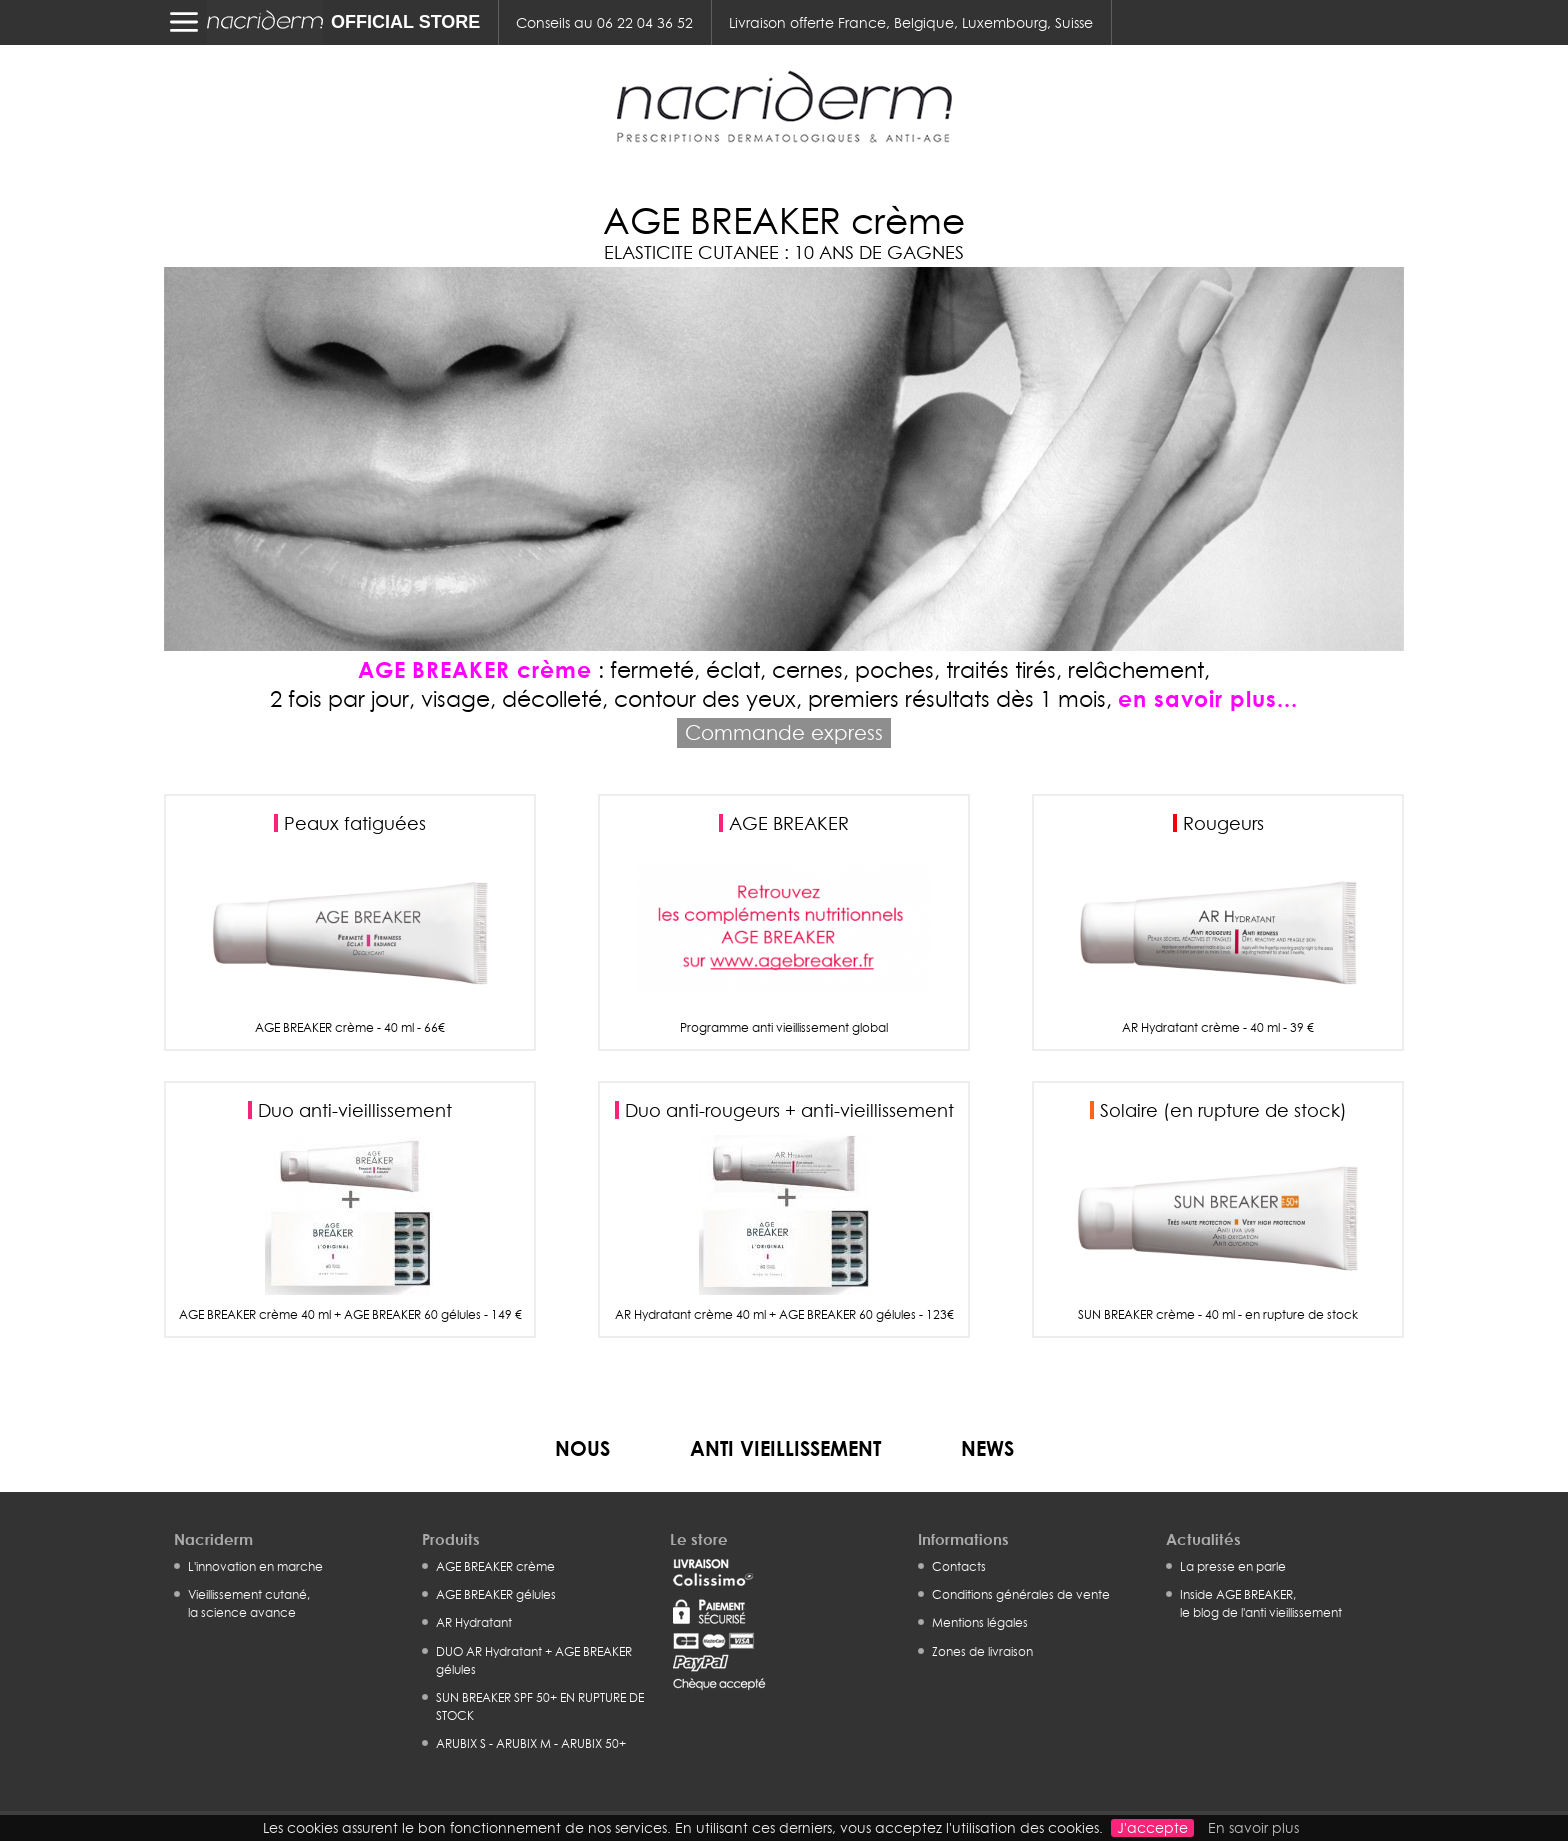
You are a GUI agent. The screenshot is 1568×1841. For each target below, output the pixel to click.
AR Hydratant (474, 1622)
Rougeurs (1223, 823)
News (987, 1448)
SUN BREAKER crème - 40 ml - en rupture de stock (1218, 1315)
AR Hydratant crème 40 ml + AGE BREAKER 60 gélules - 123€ (784, 1315)
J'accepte (1152, 1827)
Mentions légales (980, 1622)
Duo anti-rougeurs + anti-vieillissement (789, 1110)
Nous (582, 1448)
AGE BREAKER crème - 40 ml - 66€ (350, 1028)
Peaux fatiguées (355, 823)
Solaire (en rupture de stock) (1223, 1110)
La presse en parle (1233, 1566)
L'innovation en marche (255, 1566)
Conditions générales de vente (1021, 1594)
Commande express (784, 732)
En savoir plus (1253, 1827)
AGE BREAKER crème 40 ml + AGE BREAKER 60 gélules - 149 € (350, 1315)
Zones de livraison (982, 1651)
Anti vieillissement (785, 1448)
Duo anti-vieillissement (355, 1110)
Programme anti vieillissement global (784, 1028)
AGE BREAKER (789, 823)
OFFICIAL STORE (405, 22)
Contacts (959, 1566)
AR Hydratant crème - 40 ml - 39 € (1218, 1028)
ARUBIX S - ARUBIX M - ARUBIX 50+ (531, 1743)
